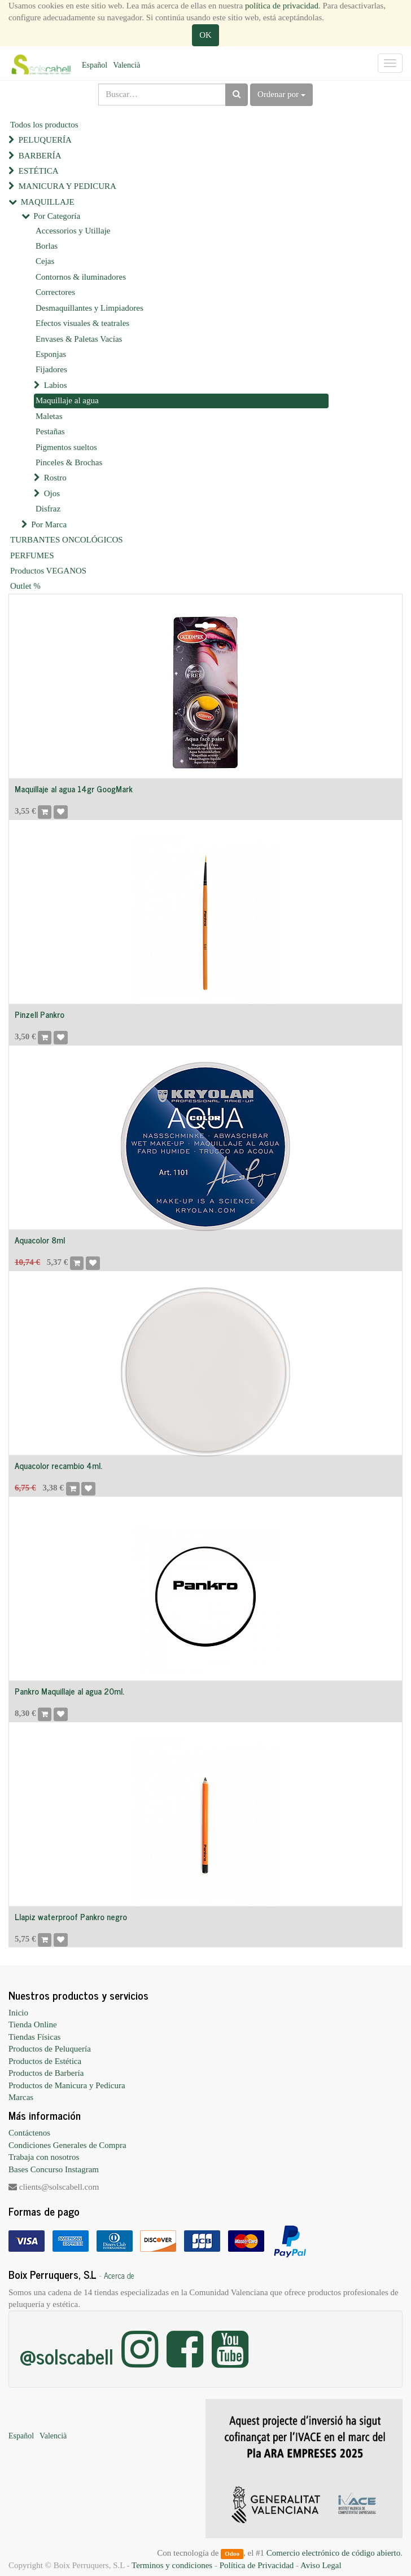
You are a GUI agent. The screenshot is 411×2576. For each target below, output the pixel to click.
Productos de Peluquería (49, 2048)
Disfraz (48, 508)
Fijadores (51, 369)
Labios (55, 385)
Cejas (45, 261)
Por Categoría (56, 215)
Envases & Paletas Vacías (79, 338)
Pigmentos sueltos (66, 447)
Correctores (55, 292)
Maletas (49, 416)
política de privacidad (281, 5)
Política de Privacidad (257, 2565)
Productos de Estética (44, 2061)
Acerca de (119, 2275)
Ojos (52, 493)
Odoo (232, 2553)
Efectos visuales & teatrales (82, 323)
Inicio (18, 2012)
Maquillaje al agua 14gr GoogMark (74, 789)
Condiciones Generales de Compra (67, 2145)
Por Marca (49, 524)
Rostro (55, 477)
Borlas (47, 245)
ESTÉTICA (39, 170)
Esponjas (51, 354)
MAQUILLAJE (48, 201)
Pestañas (50, 431)
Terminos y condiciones (172, 2565)
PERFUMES (32, 555)
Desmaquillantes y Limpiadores (89, 307)
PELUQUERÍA (45, 139)
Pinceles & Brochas (69, 462)
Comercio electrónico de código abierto (333, 2552)
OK (205, 34)
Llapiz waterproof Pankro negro (71, 1916)
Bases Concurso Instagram (53, 2169)
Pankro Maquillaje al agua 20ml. (69, 1691)
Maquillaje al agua (67, 400)
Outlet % (25, 585)
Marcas (20, 2097)
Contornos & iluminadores (81, 276)
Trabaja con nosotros (43, 2157)
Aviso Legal (321, 2565)
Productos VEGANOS (48, 570)
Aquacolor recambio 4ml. (58, 1465)
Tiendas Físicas (34, 2036)
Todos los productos (44, 124)
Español (94, 65)
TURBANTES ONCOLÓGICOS (66, 539)
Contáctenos (29, 2132)
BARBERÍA (40, 155)
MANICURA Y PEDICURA (67, 186)
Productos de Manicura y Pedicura (66, 2085)
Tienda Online (32, 2024)
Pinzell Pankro (39, 1014)
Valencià (126, 65)
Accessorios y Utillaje (73, 230)
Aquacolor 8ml (40, 1240)
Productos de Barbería (46, 2072)
